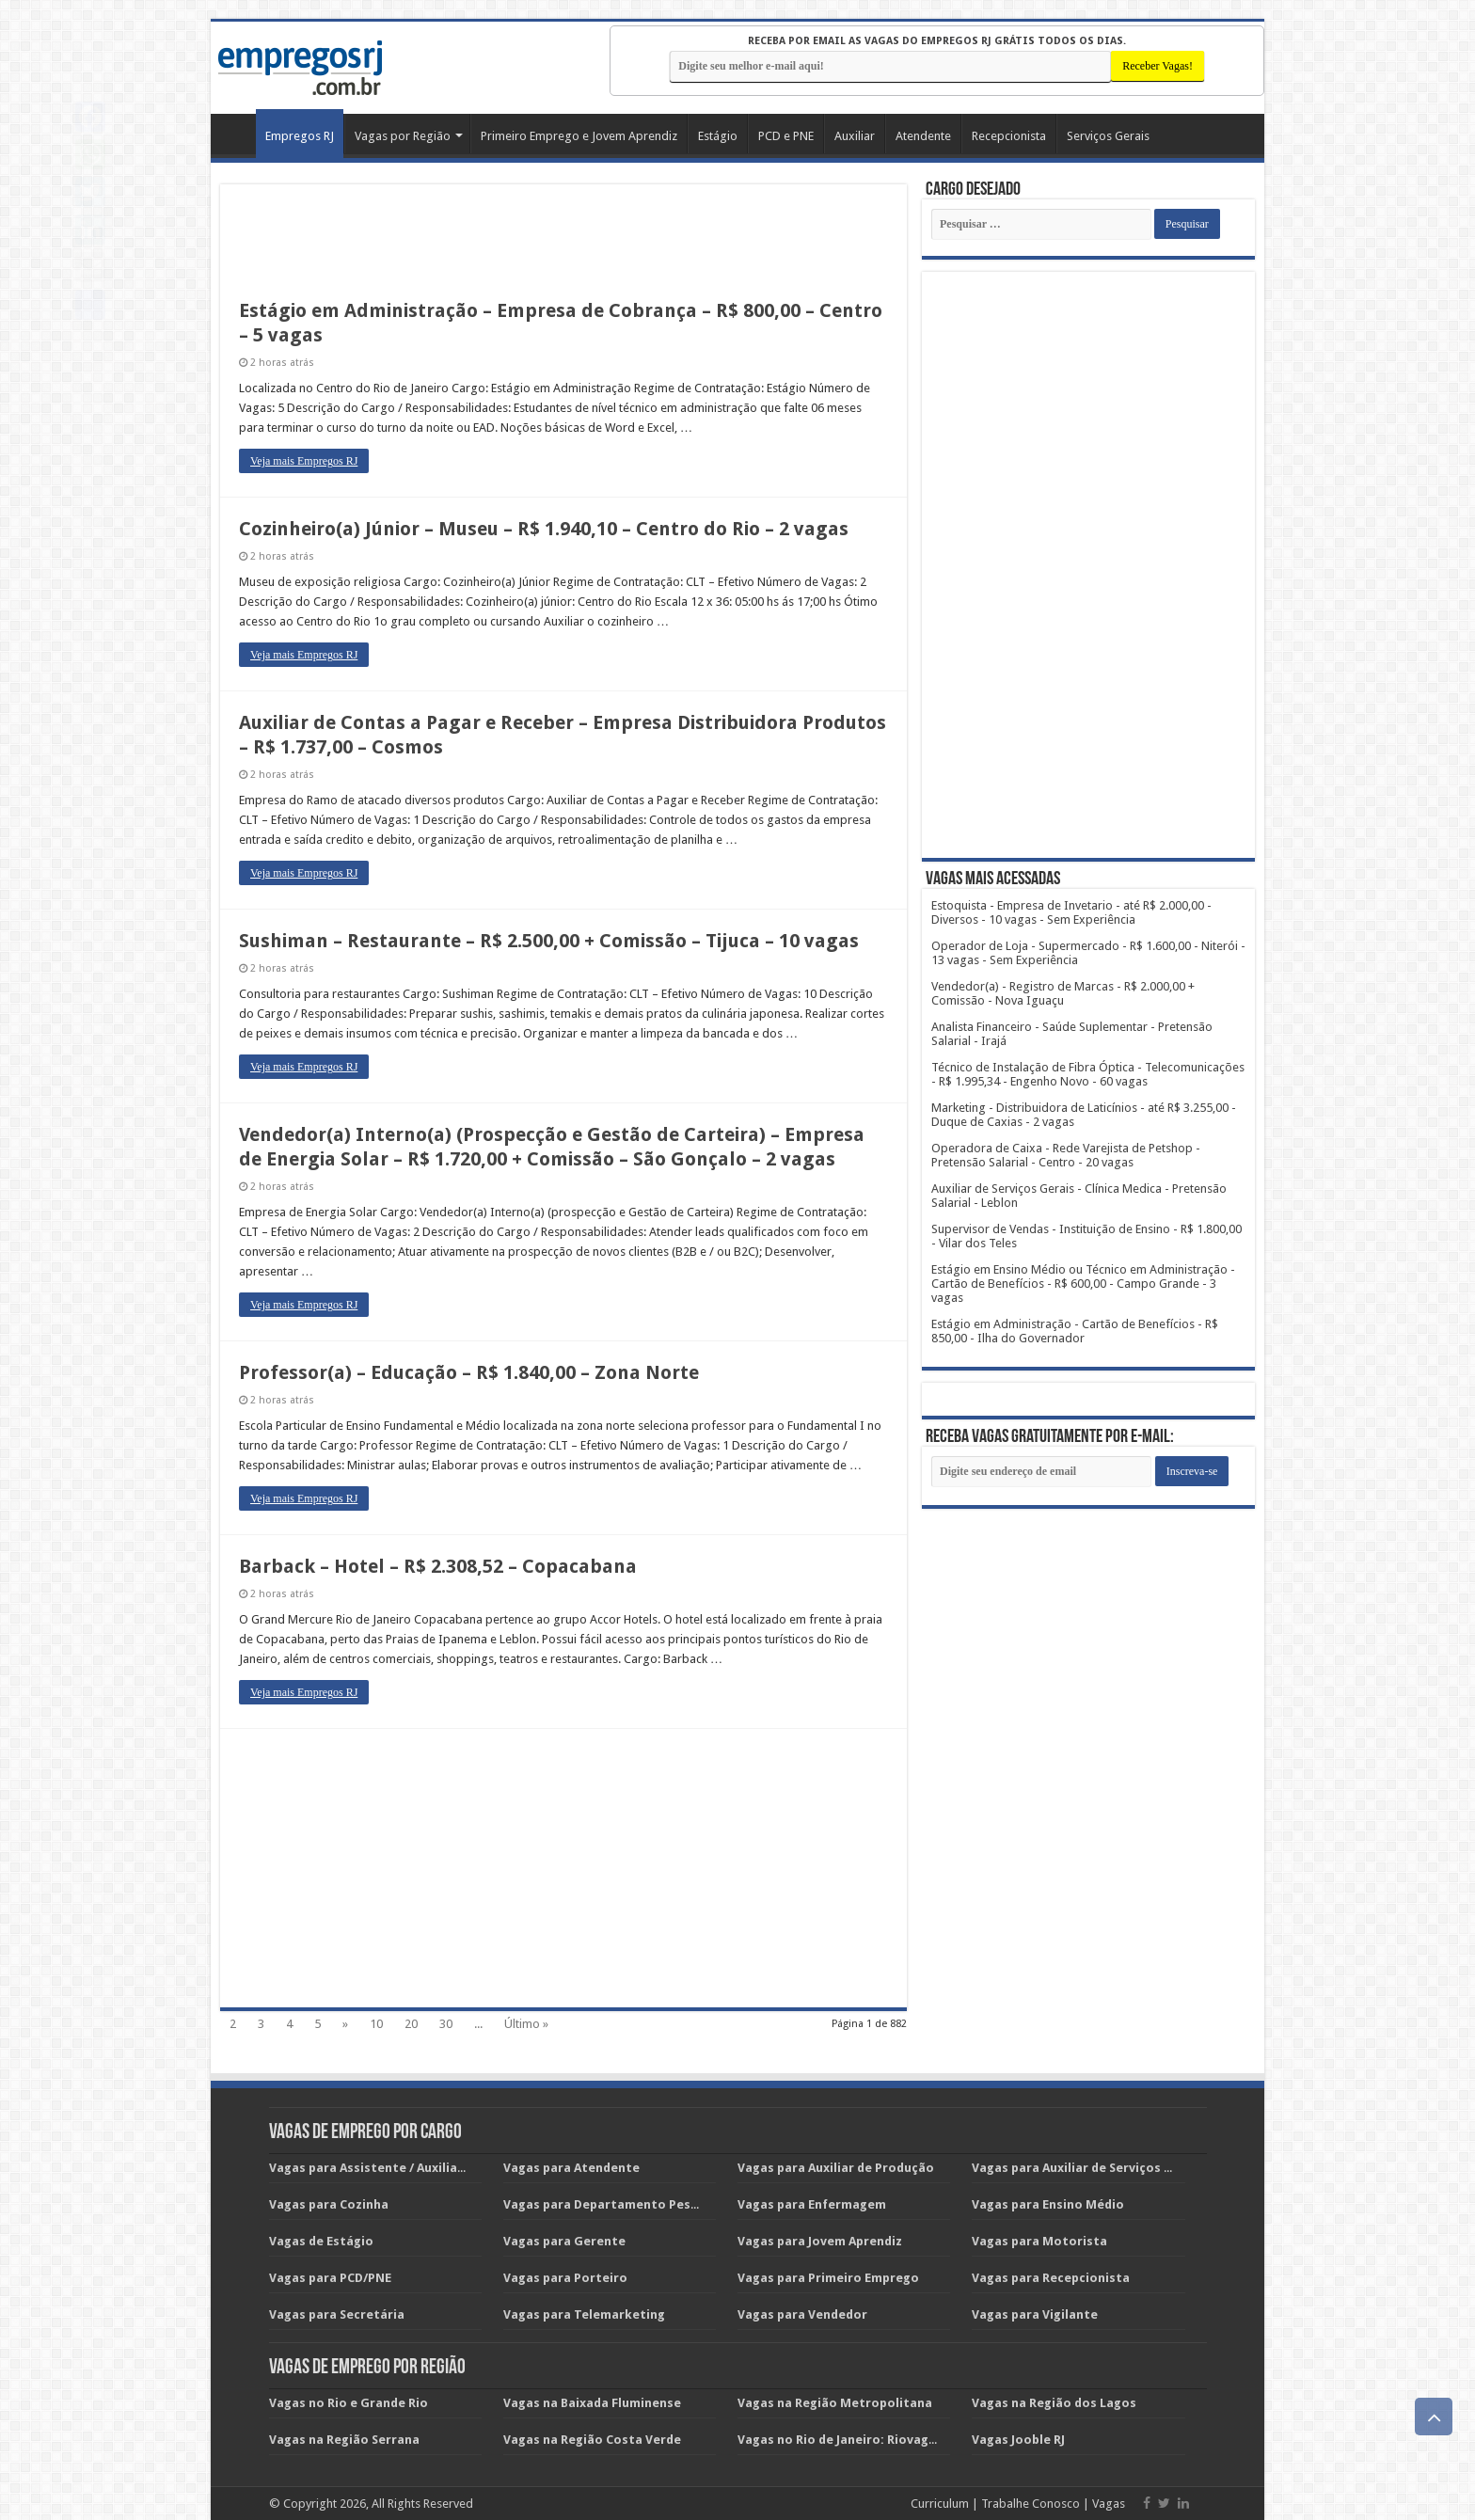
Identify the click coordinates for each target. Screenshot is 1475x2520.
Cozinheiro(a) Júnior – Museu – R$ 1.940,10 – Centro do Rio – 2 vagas (544, 528)
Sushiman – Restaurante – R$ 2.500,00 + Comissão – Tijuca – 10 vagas (549, 940)
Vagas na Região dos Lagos (1054, 2403)
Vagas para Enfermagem (812, 2204)
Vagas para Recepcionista (1051, 2278)
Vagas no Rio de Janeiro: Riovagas (840, 2440)
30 (445, 2024)
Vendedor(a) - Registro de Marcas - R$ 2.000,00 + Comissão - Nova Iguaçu (1063, 993)
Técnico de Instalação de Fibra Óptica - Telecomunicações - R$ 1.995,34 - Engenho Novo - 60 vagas (1088, 1074)
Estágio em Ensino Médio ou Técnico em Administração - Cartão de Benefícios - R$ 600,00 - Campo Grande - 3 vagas (1083, 1283)
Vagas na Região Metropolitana (835, 2403)
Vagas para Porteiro (565, 2278)
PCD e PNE (786, 136)
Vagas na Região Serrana (344, 2440)
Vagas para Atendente (571, 2168)
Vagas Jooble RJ (1018, 2440)
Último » (526, 2024)
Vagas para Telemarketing (584, 2314)
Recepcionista (1009, 136)
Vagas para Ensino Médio (1048, 2204)
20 (411, 2024)
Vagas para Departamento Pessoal (610, 2204)
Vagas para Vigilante (1035, 2314)
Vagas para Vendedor (802, 2314)
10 (376, 2024)
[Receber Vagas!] (1157, 66)
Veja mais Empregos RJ (303, 461)
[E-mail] (890, 66)
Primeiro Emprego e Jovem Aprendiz (579, 136)
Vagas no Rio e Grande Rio (348, 2403)
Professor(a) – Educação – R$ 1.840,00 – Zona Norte (469, 1372)
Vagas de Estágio (321, 2241)
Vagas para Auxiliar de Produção (836, 2168)
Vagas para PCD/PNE (330, 2278)
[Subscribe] (1192, 1471)
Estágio (718, 136)
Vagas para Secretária (336, 2314)
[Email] (1041, 1471)
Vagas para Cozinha (329, 2204)
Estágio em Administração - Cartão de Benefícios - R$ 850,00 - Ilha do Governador (1074, 1331)
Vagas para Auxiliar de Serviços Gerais (1088, 2168)
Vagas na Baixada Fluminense (592, 2403)
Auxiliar (854, 136)
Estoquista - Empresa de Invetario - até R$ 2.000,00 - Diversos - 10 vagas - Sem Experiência (1071, 912)
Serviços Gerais (1108, 136)
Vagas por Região (403, 136)
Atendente (923, 136)
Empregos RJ (299, 136)
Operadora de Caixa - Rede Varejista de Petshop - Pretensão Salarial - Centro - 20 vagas (1065, 1155)
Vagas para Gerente (564, 2241)
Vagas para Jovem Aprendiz (820, 2241)
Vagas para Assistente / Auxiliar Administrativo (414, 2168)
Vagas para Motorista (1039, 2241)
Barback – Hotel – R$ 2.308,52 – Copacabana (438, 1566)
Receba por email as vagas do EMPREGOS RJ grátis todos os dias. (937, 41)
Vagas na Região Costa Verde (592, 2440)
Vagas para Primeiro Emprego (828, 2278)
